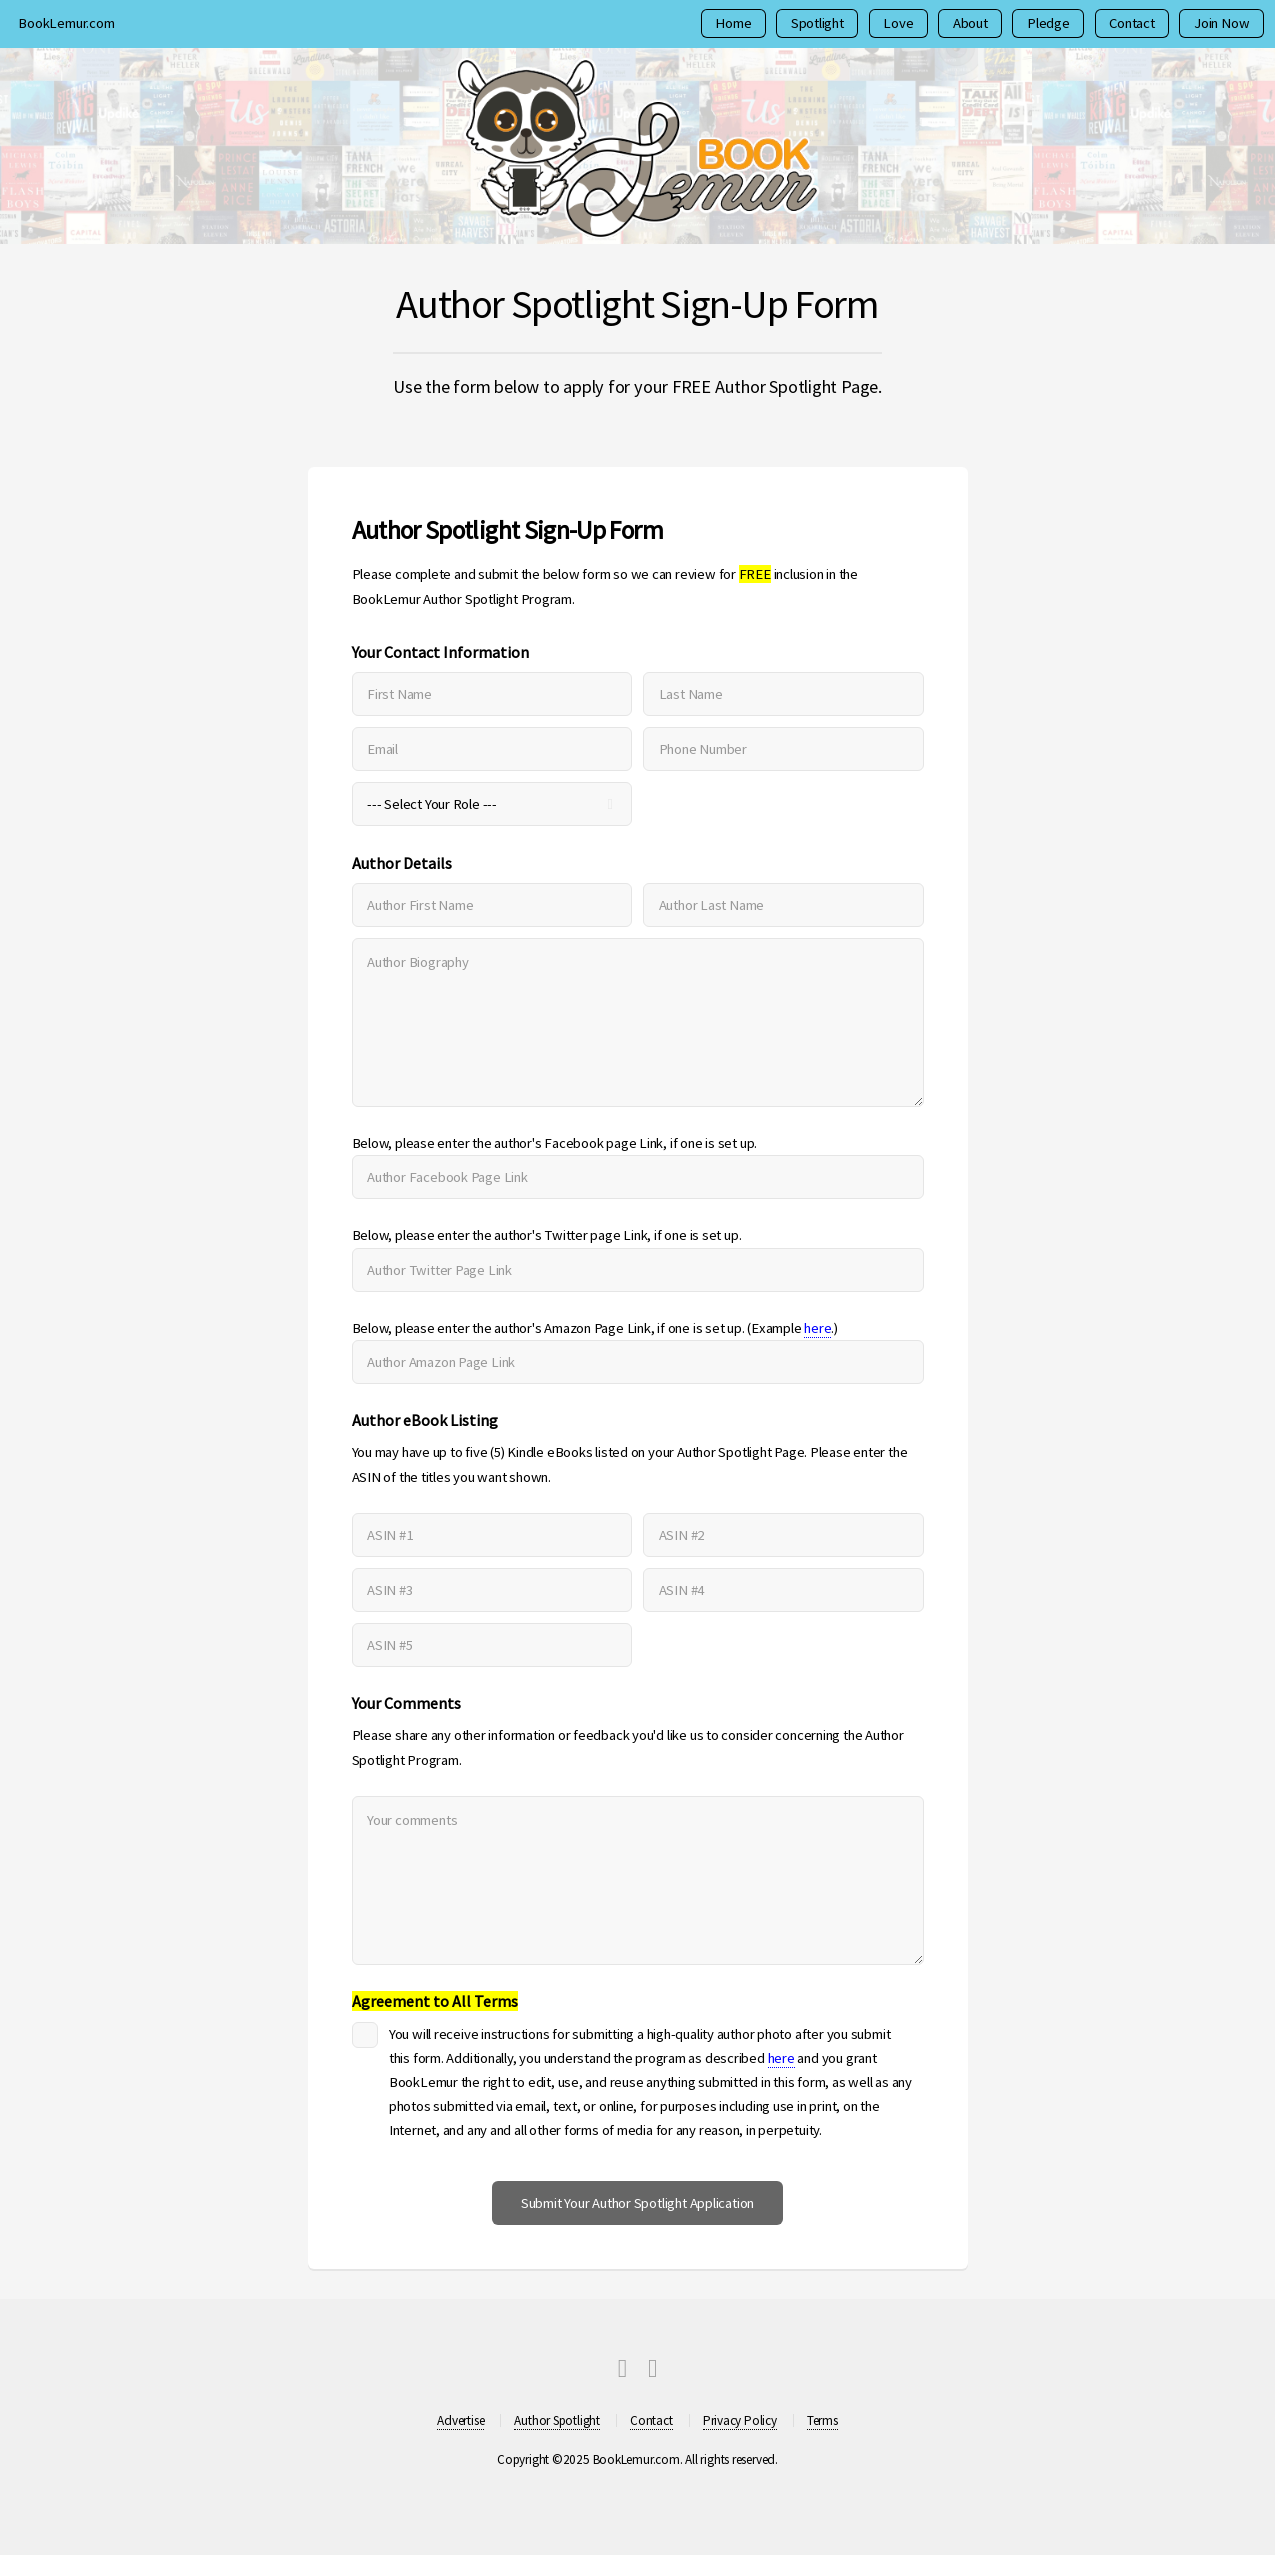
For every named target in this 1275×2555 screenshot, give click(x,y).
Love (898, 23)
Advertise (460, 2420)
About (970, 23)
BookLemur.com (66, 23)
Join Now (1221, 23)
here (817, 1328)
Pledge (1048, 23)
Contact (1131, 23)
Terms (822, 2420)
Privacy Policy (740, 2420)
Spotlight (817, 23)
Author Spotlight (556, 2420)
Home (733, 23)
